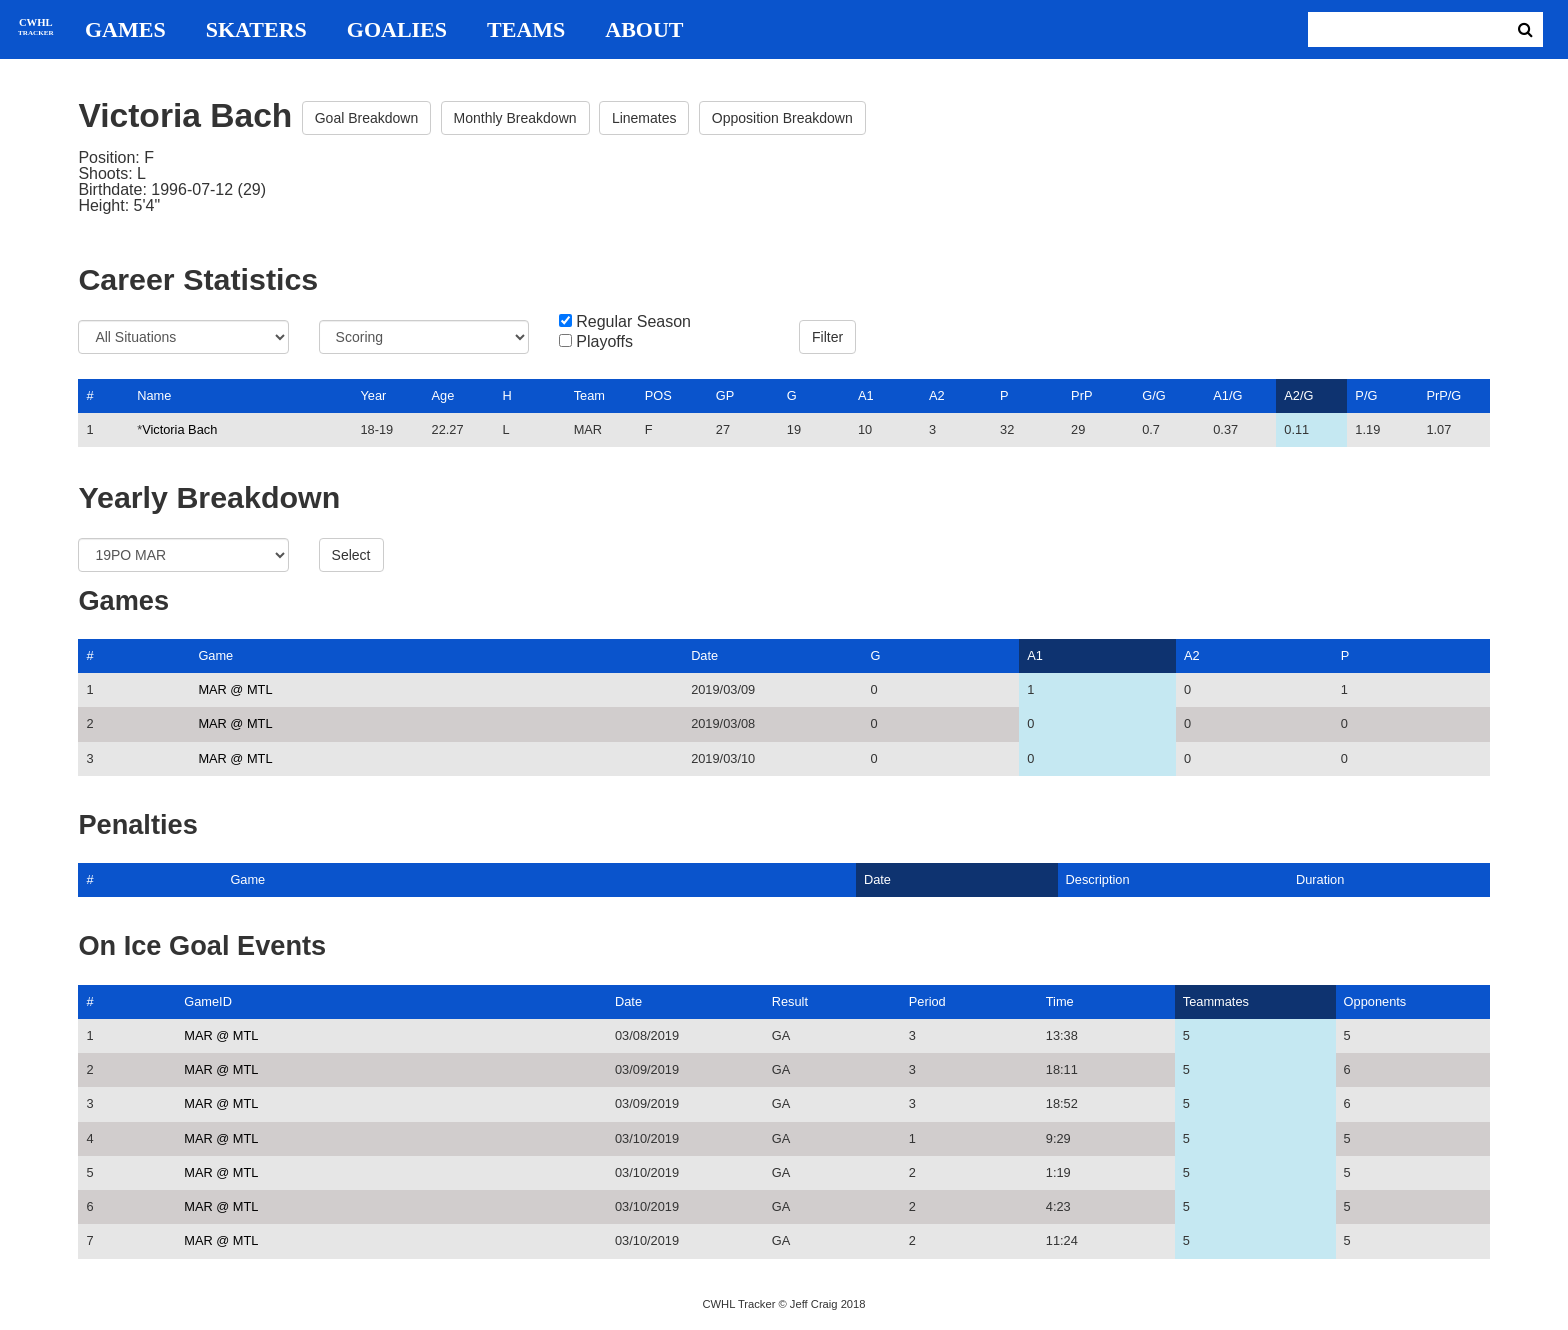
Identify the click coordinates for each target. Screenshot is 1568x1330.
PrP (1081, 395)
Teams (526, 30)
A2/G (1298, 395)
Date (704, 655)
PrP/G (1443, 395)
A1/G (1227, 395)
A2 (937, 395)
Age (443, 395)
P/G (1366, 395)
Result (790, 1001)
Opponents (1375, 1001)
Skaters (256, 30)
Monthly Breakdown (515, 118)
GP (725, 395)
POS (658, 395)
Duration (1320, 879)
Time (1060, 1001)
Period (927, 1001)
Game (215, 655)
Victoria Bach (179, 429)
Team (589, 395)
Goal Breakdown (367, 118)
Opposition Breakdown (782, 118)
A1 (866, 395)
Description (1098, 879)
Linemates (644, 118)
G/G (1153, 395)
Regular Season (633, 322)
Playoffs (604, 342)
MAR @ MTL (235, 689)
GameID (208, 1001)
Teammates (1216, 1001)
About (644, 30)
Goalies (397, 30)
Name (154, 395)
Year (373, 395)
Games (125, 30)
